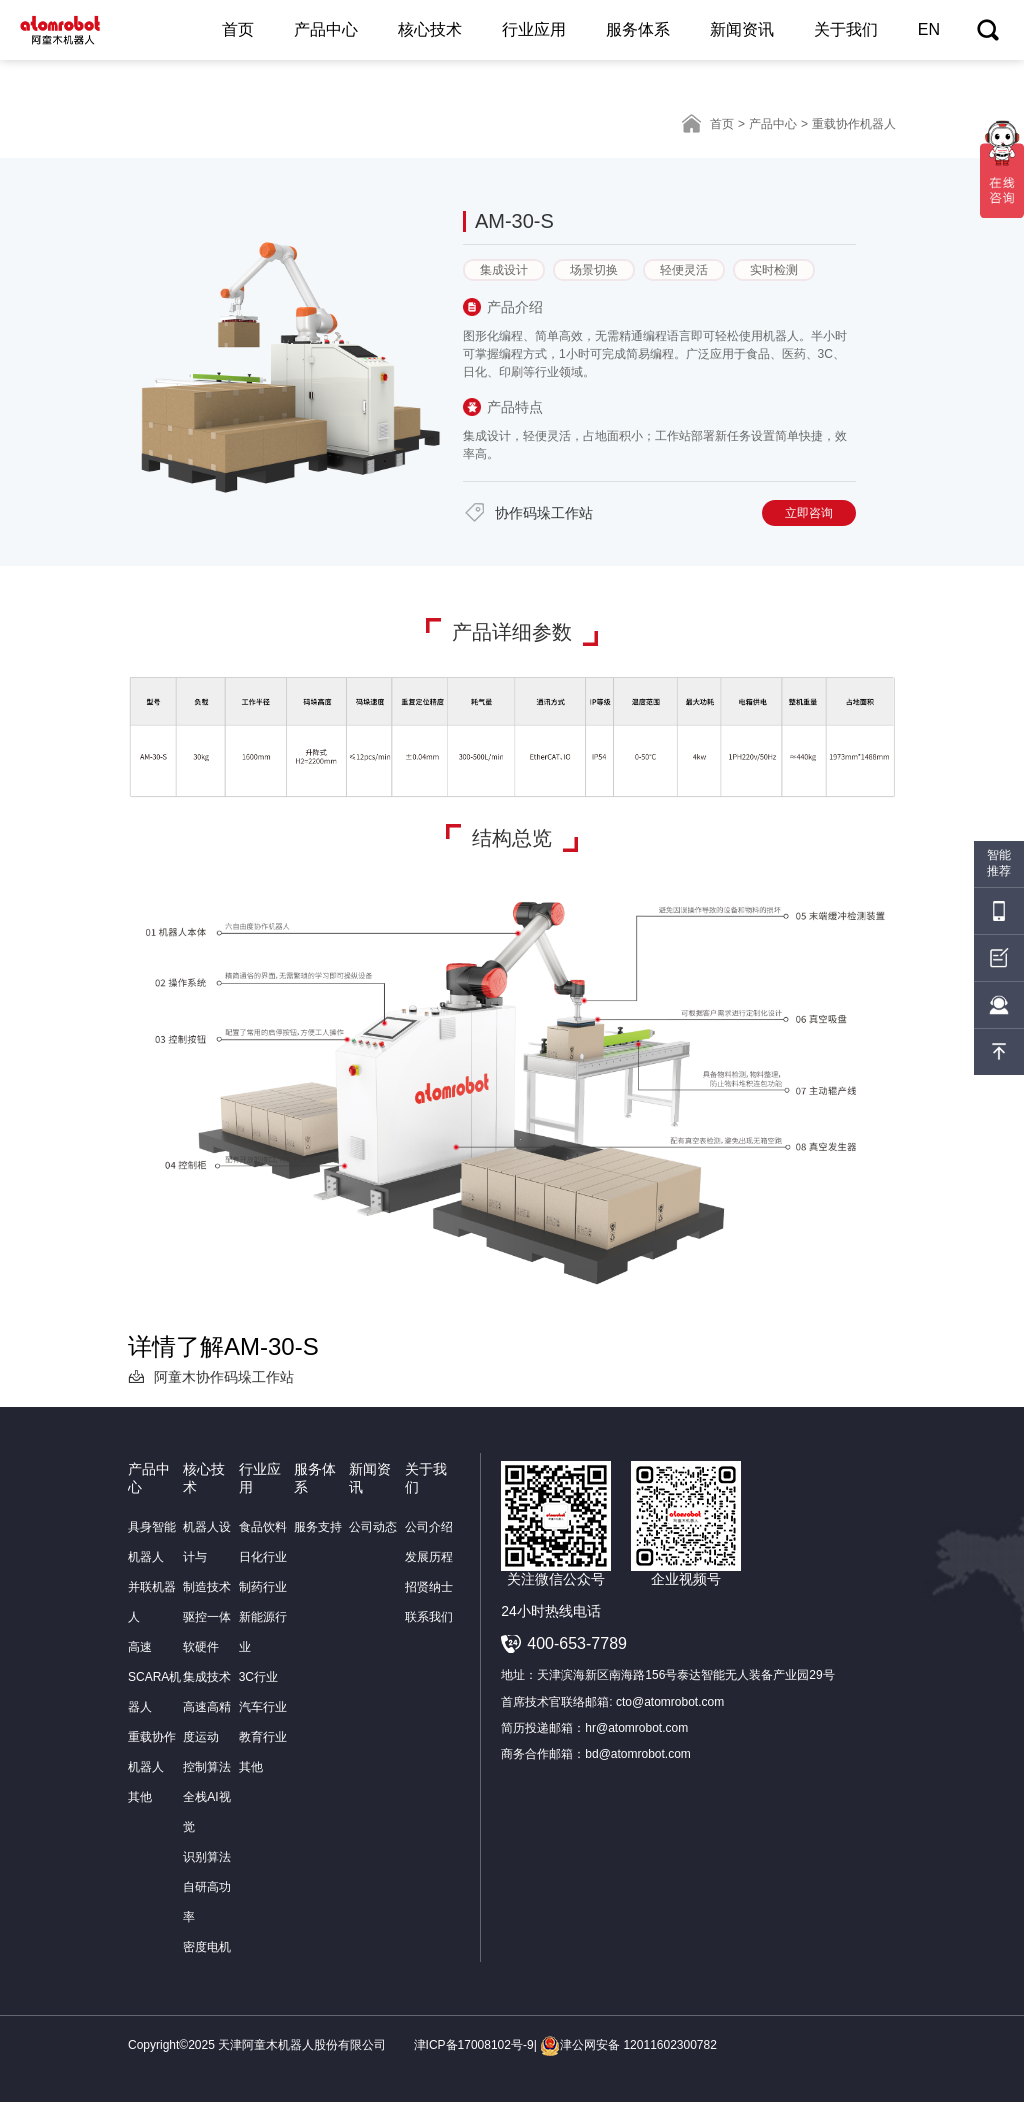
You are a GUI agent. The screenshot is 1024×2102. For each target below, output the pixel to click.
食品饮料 (263, 1527)
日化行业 (263, 1557)
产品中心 (326, 29)
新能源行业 (263, 1632)
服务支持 (318, 1527)
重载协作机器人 (152, 1752)
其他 (140, 1797)
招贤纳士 (429, 1587)
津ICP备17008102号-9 (474, 2045)
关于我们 (846, 29)
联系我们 (429, 1617)
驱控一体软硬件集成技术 (207, 1647)
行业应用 (534, 29)
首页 (238, 29)
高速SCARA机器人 (154, 1677)
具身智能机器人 (152, 1542)
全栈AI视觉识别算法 (207, 1827)
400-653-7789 (577, 1643)
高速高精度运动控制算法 (207, 1737)
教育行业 (263, 1737)
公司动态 (373, 1527)
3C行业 (258, 1677)
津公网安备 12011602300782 (628, 2045)
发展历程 (429, 1557)
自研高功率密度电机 (207, 1917)
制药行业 (263, 1587)
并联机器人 (152, 1602)
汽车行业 (263, 1707)
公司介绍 (429, 1527)
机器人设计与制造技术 (207, 1557)
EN (929, 29)
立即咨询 (809, 513)
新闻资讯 (742, 29)
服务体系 (638, 29)
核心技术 (430, 29)
